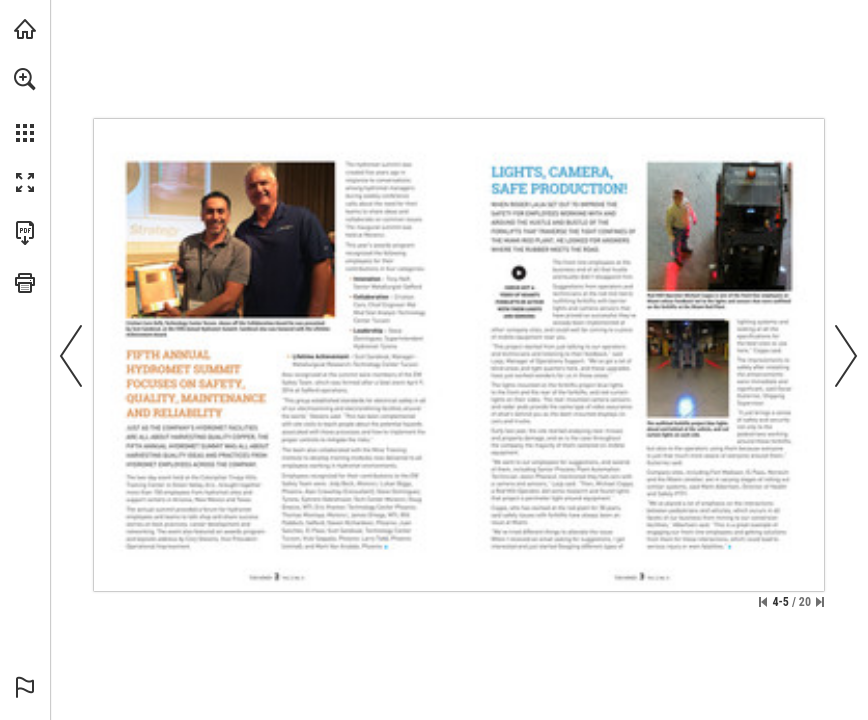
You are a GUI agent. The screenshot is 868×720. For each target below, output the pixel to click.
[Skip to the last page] (820, 602)
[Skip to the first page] (763, 602)
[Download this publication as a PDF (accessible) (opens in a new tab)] (25, 233)
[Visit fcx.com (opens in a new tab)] (25, 29)
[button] (25, 79)
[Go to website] (520, 290)
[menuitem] (25, 105)
